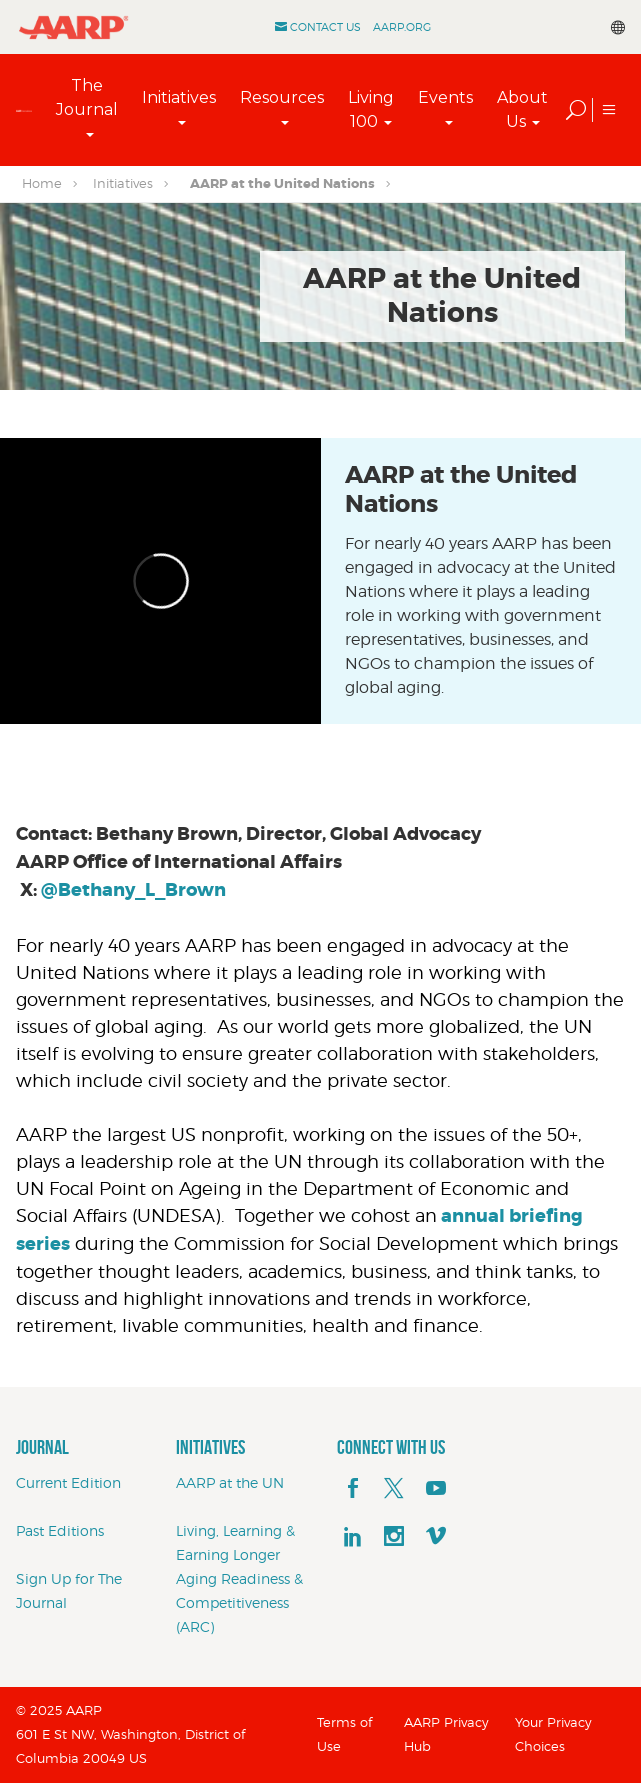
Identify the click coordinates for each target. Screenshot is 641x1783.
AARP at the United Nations (282, 183)
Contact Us (325, 27)
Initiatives (179, 97)
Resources (282, 97)
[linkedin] (353, 1537)
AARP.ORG (402, 27)
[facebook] (353, 1489)
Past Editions (60, 1530)
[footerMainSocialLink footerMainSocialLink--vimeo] (436, 1537)
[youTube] (436, 1489)
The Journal (87, 97)
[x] (394, 1489)
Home (42, 183)
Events (445, 97)
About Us (522, 109)
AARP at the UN (230, 1482)
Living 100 (371, 109)
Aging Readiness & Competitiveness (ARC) (239, 1602)
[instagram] (394, 1537)
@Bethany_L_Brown (133, 890)
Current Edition (68, 1482)
